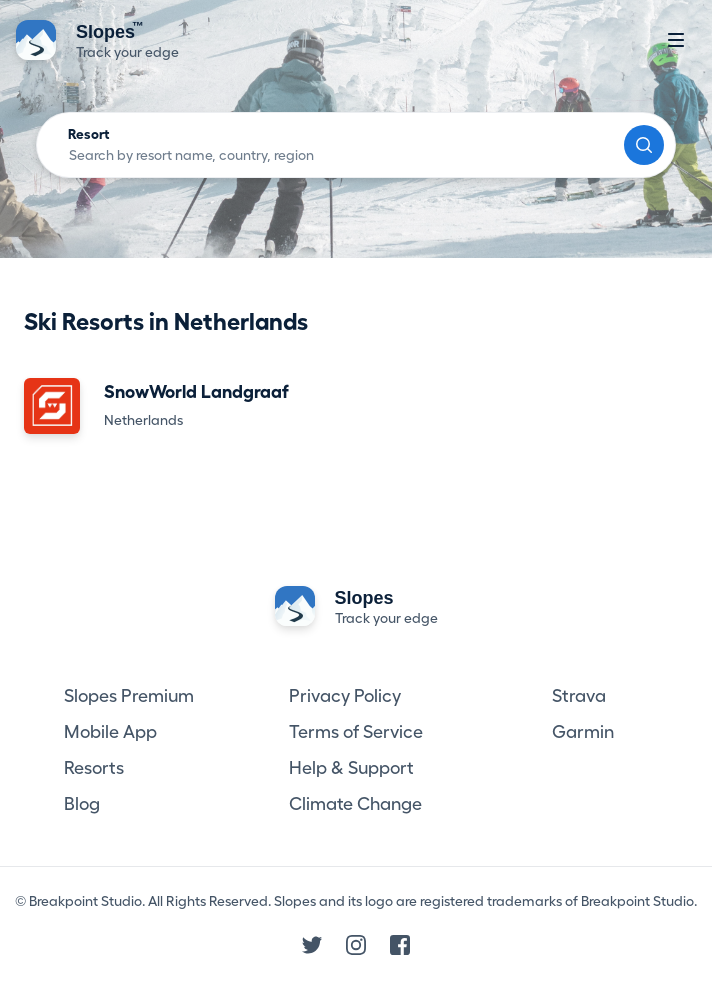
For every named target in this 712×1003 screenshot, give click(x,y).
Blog (82, 804)
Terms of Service (356, 732)
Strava (579, 696)
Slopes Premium (129, 696)
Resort (89, 134)
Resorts (94, 768)
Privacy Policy (345, 696)
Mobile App (110, 732)
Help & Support (351, 768)
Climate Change (355, 804)
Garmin (583, 732)
